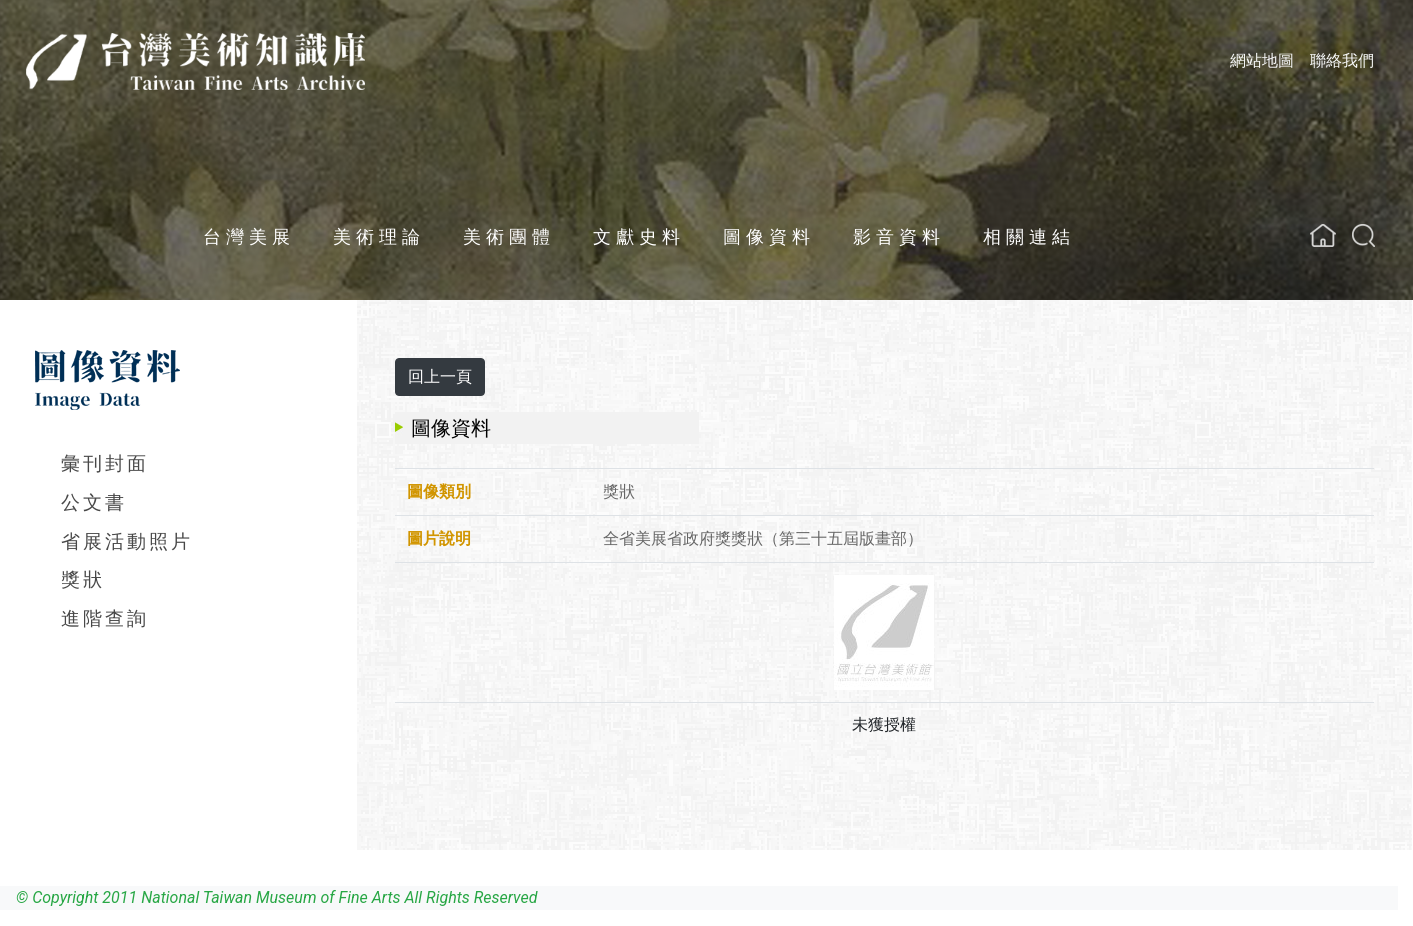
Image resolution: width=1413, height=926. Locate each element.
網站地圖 (1262, 60)
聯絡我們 (1342, 60)
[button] (1363, 235)
